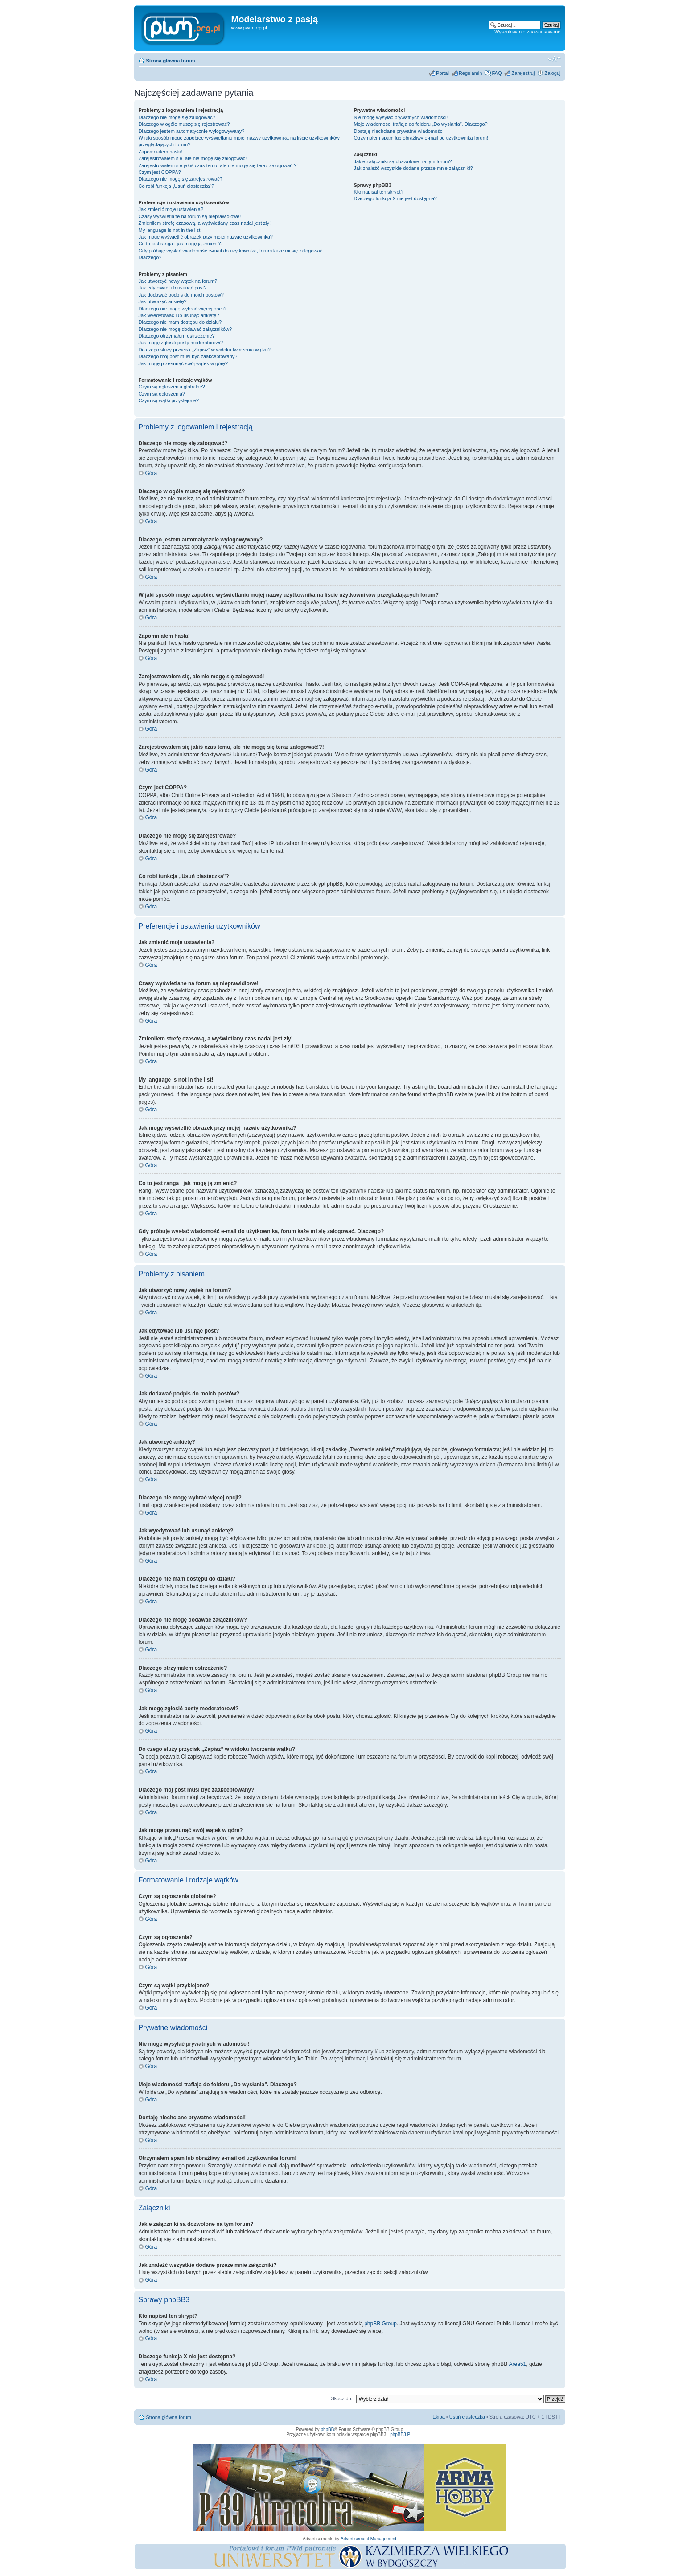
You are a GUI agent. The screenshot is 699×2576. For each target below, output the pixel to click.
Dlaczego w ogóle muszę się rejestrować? (184, 124)
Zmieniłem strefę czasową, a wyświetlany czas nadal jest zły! (205, 223)
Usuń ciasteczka (467, 2416)
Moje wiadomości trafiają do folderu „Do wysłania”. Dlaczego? (420, 124)
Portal (442, 73)
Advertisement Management (368, 2538)
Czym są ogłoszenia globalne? (172, 386)
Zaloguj (552, 73)
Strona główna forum (170, 60)
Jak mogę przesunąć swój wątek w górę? (183, 363)
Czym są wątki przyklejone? (169, 400)
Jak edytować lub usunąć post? (173, 287)
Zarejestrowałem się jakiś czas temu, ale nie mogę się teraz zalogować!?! (218, 165)
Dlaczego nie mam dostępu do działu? (180, 322)
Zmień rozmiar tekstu (554, 59)
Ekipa (438, 2416)
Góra (151, 473)
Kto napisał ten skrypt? (378, 191)
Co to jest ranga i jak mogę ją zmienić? (181, 243)
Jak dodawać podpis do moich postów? (181, 294)
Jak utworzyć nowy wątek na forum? (178, 281)
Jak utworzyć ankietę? (163, 301)
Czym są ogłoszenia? (162, 393)
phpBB (327, 2429)
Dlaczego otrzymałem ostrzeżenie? (177, 336)
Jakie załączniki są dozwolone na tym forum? (403, 161)
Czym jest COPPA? (160, 172)
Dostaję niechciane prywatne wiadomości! (399, 131)
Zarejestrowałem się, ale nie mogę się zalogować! (193, 158)
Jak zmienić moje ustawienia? (171, 209)
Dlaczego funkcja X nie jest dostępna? (395, 198)
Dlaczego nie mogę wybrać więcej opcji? (182, 308)
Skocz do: (341, 2398)
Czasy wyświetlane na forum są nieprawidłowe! (190, 216)
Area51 (517, 2364)
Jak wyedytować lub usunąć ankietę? (179, 315)
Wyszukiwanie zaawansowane (527, 31)
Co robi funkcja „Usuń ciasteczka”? (176, 186)
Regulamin (470, 73)
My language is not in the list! (170, 230)
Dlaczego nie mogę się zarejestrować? (180, 179)
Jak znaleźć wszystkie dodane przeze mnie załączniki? (413, 168)
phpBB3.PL (401, 2434)
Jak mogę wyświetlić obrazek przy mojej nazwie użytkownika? (206, 236)
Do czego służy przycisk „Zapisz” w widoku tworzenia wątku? (205, 349)
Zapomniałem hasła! (161, 151)
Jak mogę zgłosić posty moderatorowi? (181, 342)
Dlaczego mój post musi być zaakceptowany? (188, 356)
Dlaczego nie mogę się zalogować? (177, 117)
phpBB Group (380, 2323)
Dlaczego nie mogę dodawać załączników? (185, 329)
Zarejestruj (523, 73)
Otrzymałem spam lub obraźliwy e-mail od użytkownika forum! (421, 137)
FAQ (497, 73)
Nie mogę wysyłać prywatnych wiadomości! (401, 117)
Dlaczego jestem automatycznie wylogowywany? (192, 131)
